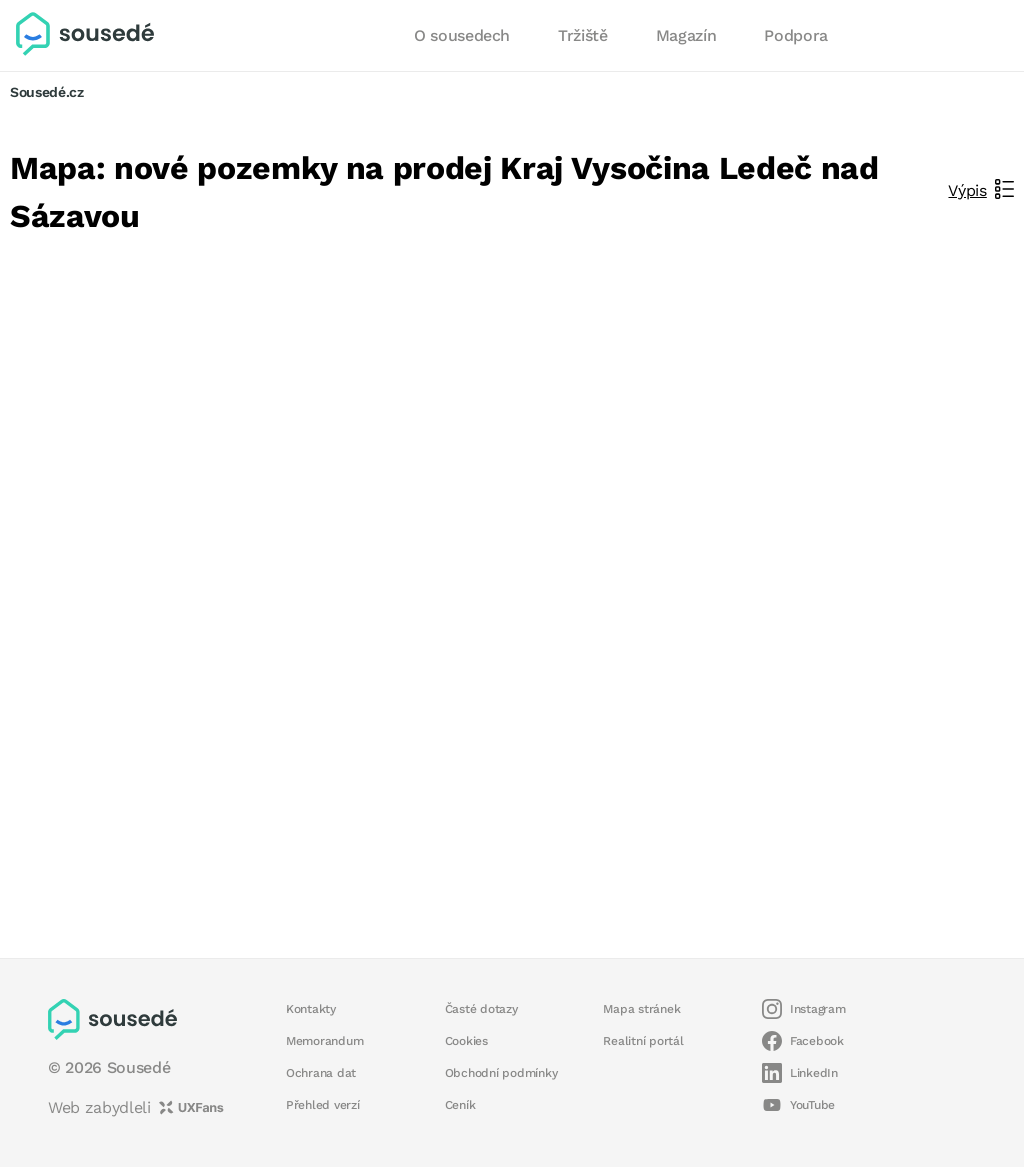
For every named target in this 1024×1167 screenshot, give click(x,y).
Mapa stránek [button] (641, 1009)
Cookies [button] (466, 1041)
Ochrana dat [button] (321, 1073)
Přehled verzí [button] (323, 1105)
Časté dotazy (481, 1009)
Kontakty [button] (311, 1009)
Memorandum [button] (324, 1041)
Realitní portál (643, 1041)
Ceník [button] (460, 1105)
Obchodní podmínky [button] (501, 1073)
